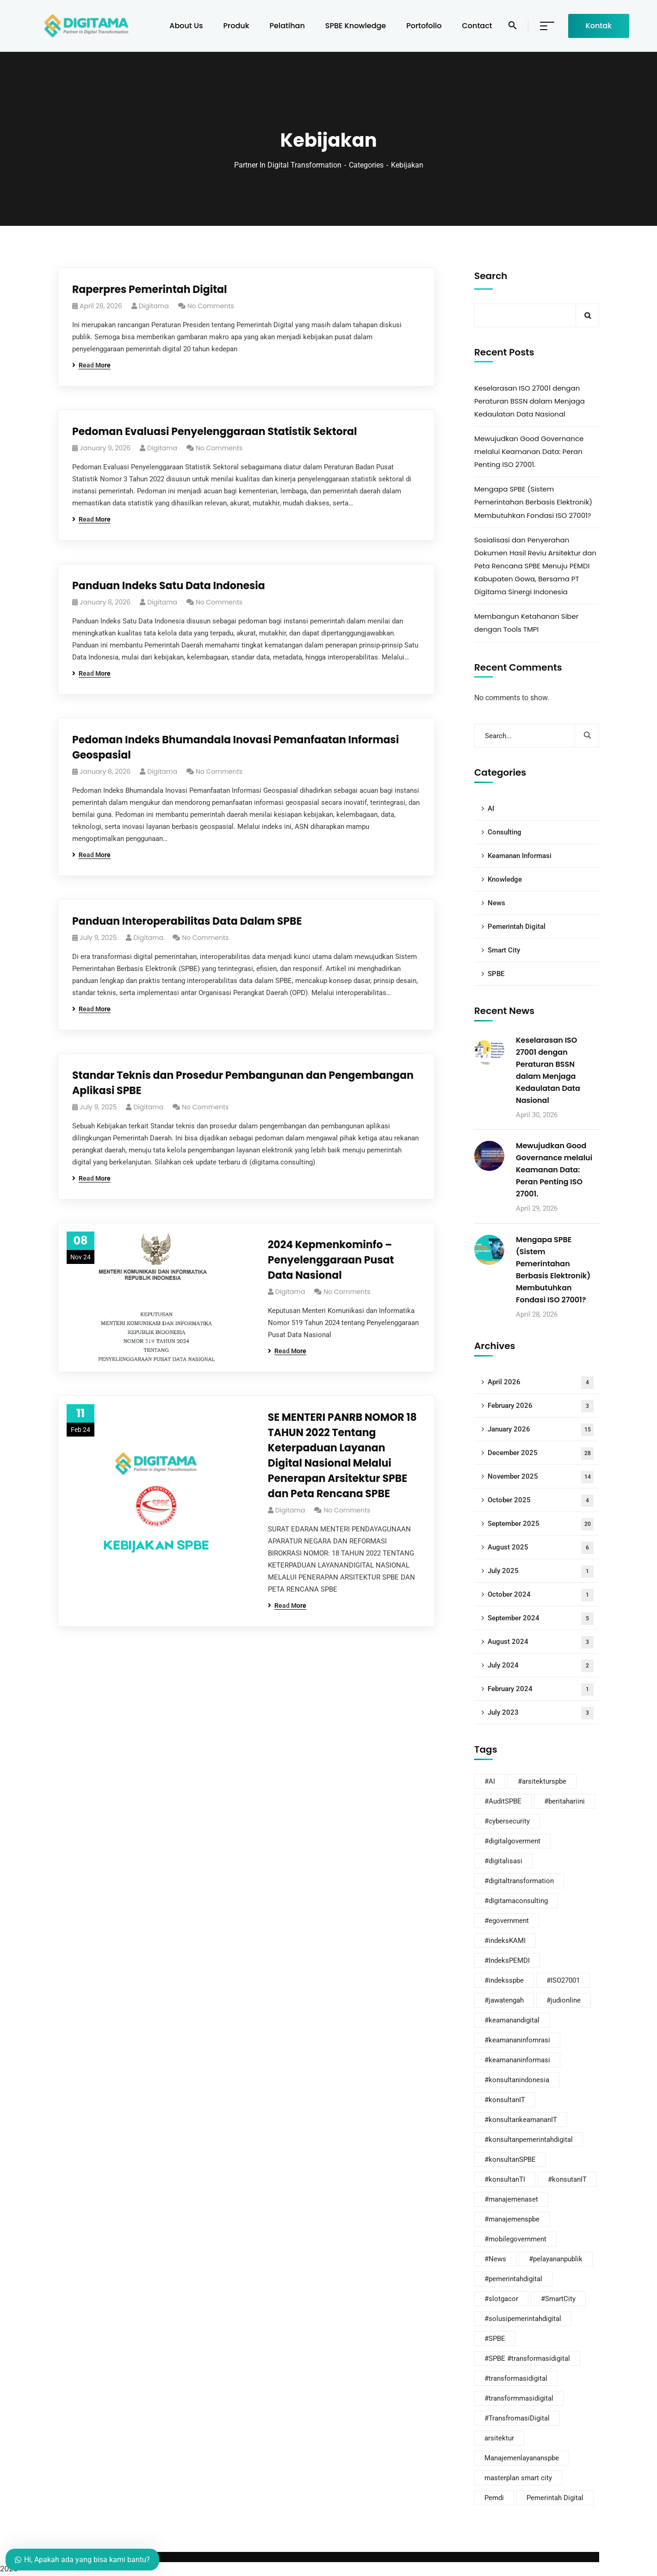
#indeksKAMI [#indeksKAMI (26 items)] (505, 1940)
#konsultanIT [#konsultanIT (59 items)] (504, 2100)
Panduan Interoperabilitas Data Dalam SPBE (187, 921)
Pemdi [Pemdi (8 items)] (494, 2498)
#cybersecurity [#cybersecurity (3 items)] (507, 1821)
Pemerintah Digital (516, 926)
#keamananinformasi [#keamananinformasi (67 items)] (517, 2060)
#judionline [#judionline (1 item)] (563, 2000)
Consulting (504, 832)
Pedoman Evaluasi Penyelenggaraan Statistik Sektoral (214, 431)
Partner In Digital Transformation (287, 165)
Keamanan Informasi (520, 856)
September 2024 (541, 1618)
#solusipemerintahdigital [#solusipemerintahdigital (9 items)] (522, 2319)
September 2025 (541, 1524)
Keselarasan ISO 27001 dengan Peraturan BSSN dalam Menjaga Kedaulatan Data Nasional (529, 401)
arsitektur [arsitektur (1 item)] (499, 2438)
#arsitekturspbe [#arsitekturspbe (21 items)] (542, 1781)
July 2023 (541, 1713)
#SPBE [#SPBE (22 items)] (494, 2338)
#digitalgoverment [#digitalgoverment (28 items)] (512, 1841)
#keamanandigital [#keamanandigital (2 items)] (511, 2020)
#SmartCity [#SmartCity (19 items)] (558, 2299)
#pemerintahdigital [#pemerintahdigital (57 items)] (513, 2279)
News (496, 903)
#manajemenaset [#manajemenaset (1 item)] (511, 2199)
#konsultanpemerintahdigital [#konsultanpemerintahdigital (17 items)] (528, 2139)
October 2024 (541, 1595)
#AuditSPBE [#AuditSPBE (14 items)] (502, 1801)
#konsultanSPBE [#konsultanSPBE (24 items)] (510, 2159)
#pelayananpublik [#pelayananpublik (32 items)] (556, 2259)
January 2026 (541, 1430)
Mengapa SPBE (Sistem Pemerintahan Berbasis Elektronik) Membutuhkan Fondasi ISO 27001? (533, 502)
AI (491, 808)
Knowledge (505, 879)
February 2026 (541, 1406)
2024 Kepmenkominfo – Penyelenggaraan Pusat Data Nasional (331, 1260)
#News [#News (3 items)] (495, 2259)
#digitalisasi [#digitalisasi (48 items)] (503, 1861)
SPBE (496, 974)
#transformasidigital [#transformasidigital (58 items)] (515, 2378)
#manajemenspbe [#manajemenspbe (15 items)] (511, 2219)
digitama (154, 306)
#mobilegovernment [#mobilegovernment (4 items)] (515, 2239)
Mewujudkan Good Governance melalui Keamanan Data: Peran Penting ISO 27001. (528, 451)
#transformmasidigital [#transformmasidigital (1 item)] (518, 2398)
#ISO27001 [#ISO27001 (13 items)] (563, 1980)
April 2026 (541, 1382)
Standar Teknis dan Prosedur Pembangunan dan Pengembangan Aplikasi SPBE (243, 1083)
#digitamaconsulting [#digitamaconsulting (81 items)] (516, 1901)
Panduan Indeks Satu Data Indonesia (168, 586)
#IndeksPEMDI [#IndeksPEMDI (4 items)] (507, 1960)
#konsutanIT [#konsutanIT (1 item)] (567, 2179)
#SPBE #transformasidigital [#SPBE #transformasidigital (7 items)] (527, 2358)
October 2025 (541, 1500)
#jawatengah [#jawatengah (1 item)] (504, 2000)
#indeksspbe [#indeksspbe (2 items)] (504, 1980)
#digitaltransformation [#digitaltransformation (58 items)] (519, 1881)
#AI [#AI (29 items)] (489, 1781)
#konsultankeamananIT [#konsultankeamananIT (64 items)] (520, 2120)
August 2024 (541, 1642)
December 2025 (541, 1453)
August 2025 (541, 1548)
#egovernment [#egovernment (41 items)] (506, 1920)
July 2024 (541, 1666)
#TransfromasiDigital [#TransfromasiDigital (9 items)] (517, 2418)
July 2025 (541, 1571)
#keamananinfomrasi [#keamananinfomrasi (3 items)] (517, 2040)
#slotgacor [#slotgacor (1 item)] (501, 2299)
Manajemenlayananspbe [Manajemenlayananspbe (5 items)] (521, 2458)
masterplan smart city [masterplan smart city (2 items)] (518, 2478)
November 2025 (541, 1477)
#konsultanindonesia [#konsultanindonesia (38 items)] (516, 2080)
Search (490, 275)
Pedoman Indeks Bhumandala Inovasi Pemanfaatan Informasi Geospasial (235, 747)
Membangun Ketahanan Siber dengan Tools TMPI (526, 622)
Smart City (504, 950)
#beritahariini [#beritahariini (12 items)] (564, 1801)
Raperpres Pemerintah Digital (149, 289)
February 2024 (541, 1689)
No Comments (210, 306)
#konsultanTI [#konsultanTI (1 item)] (504, 2179)
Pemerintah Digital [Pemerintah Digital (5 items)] (555, 2498)
